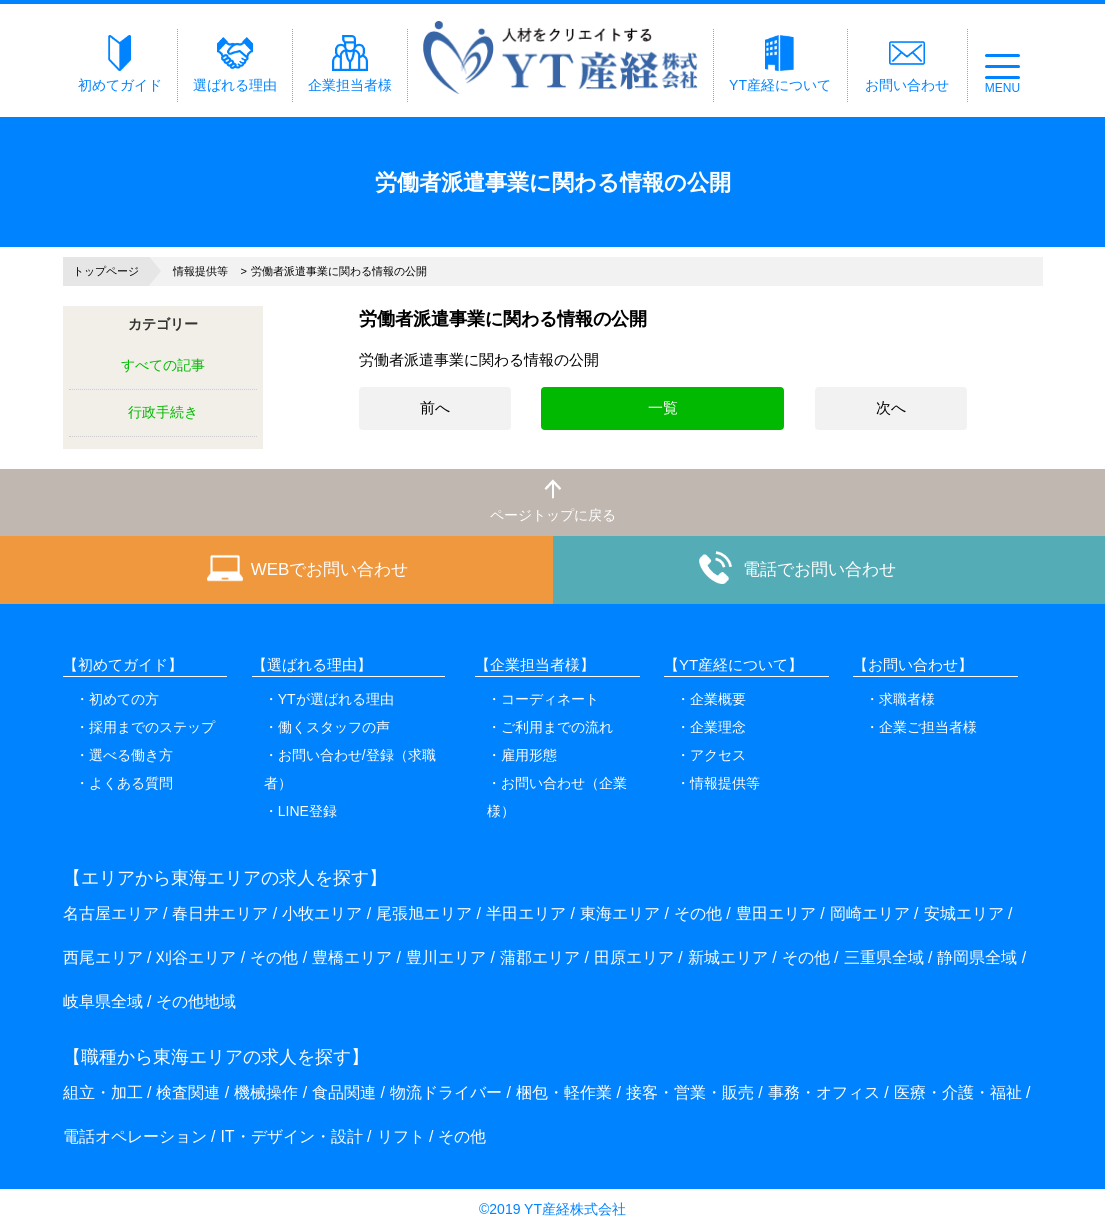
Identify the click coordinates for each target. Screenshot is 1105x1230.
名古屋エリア (111, 913)
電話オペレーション (135, 1136)
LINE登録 (307, 811)
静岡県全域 (977, 957)
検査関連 (188, 1092)
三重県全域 (884, 957)
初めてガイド (120, 64)
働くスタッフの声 (334, 727)
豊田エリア (776, 913)
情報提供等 (725, 783)
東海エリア (620, 913)
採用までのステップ (152, 727)
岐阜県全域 (103, 1001)
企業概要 (718, 699)
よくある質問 (131, 783)
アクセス (718, 755)
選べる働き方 (131, 755)
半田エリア (526, 913)
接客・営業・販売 (690, 1092)
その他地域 (196, 1001)
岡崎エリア (870, 913)
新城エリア (728, 957)
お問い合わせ (907, 64)
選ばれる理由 (235, 64)
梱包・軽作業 (564, 1092)
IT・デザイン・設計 (291, 1136)
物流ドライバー (446, 1092)
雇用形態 (529, 755)
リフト (401, 1136)
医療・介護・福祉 (958, 1092)
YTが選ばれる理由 (336, 699)
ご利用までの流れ (557, 727)
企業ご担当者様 (928, 727)
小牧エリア (322, 913)
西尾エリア (103, 957)
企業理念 (718, 727)
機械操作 (266, 1092)
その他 (698, 913)
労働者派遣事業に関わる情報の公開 (479, 359)
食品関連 (344, 1092)
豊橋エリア (352, 957)
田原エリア (634, 957)
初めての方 (124, 699)
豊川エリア (446, 957)
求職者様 (907, 699)
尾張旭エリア (424, 913)
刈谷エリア (196, 957)
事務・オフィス (824, 1092)
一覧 (663, 407)
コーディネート (550, 699)
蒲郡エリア (540, 957)
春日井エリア (220, 913)
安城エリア (964, 913)
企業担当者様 (350, 64)
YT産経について (780, 64)
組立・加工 (103, 1092)
